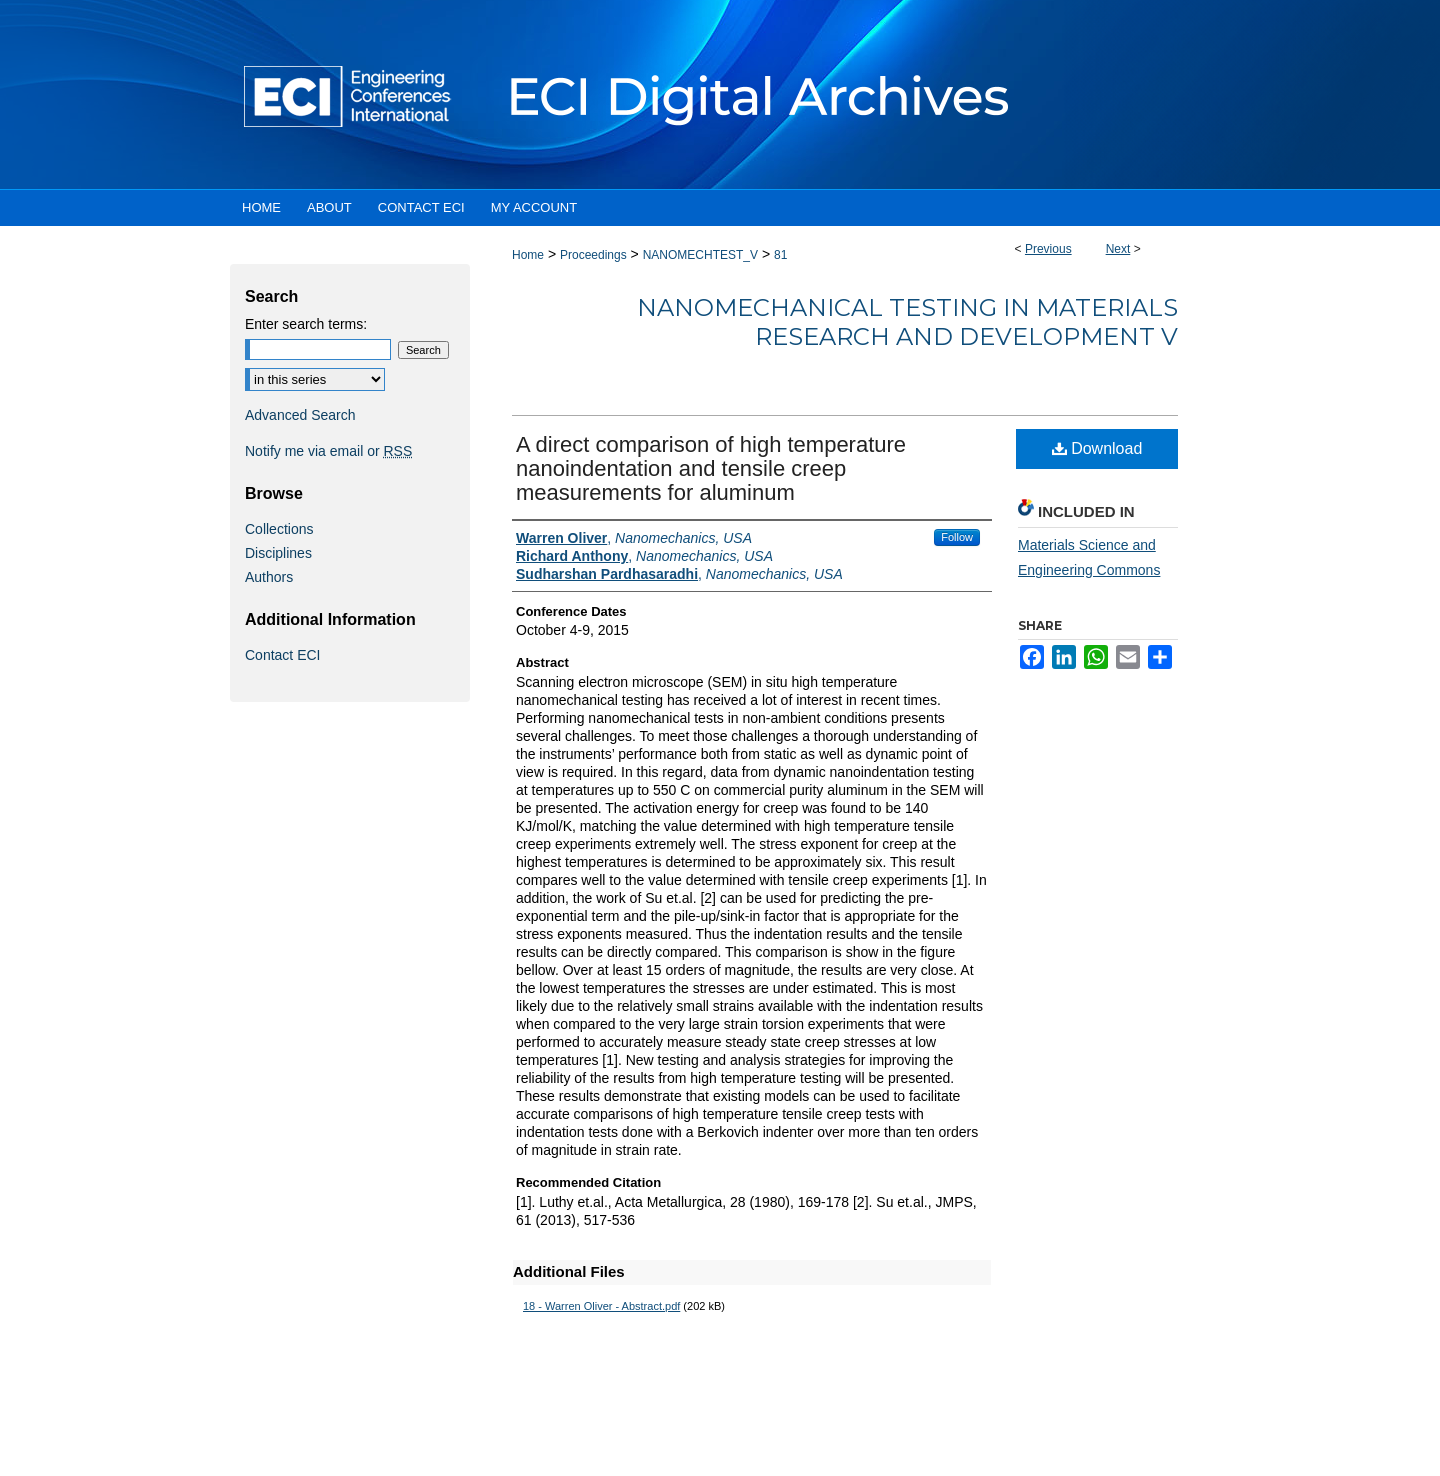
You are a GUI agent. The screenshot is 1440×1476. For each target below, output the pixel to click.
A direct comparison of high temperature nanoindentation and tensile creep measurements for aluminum (711, 468)
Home (528, 255)
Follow (957, 537)
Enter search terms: (306, 324)
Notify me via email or (328, 451)
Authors (269, 577)
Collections (279, 529)
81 (780, 255)
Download (1097, 448)
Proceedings (593, 255)
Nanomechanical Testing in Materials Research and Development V (907, 322)
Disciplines (278, 553)
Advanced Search (300, 415)
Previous (1048, 249)
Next (1118, 249)
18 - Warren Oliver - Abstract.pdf (601, 1306)
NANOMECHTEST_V (700, 255)
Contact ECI (282, 655)
